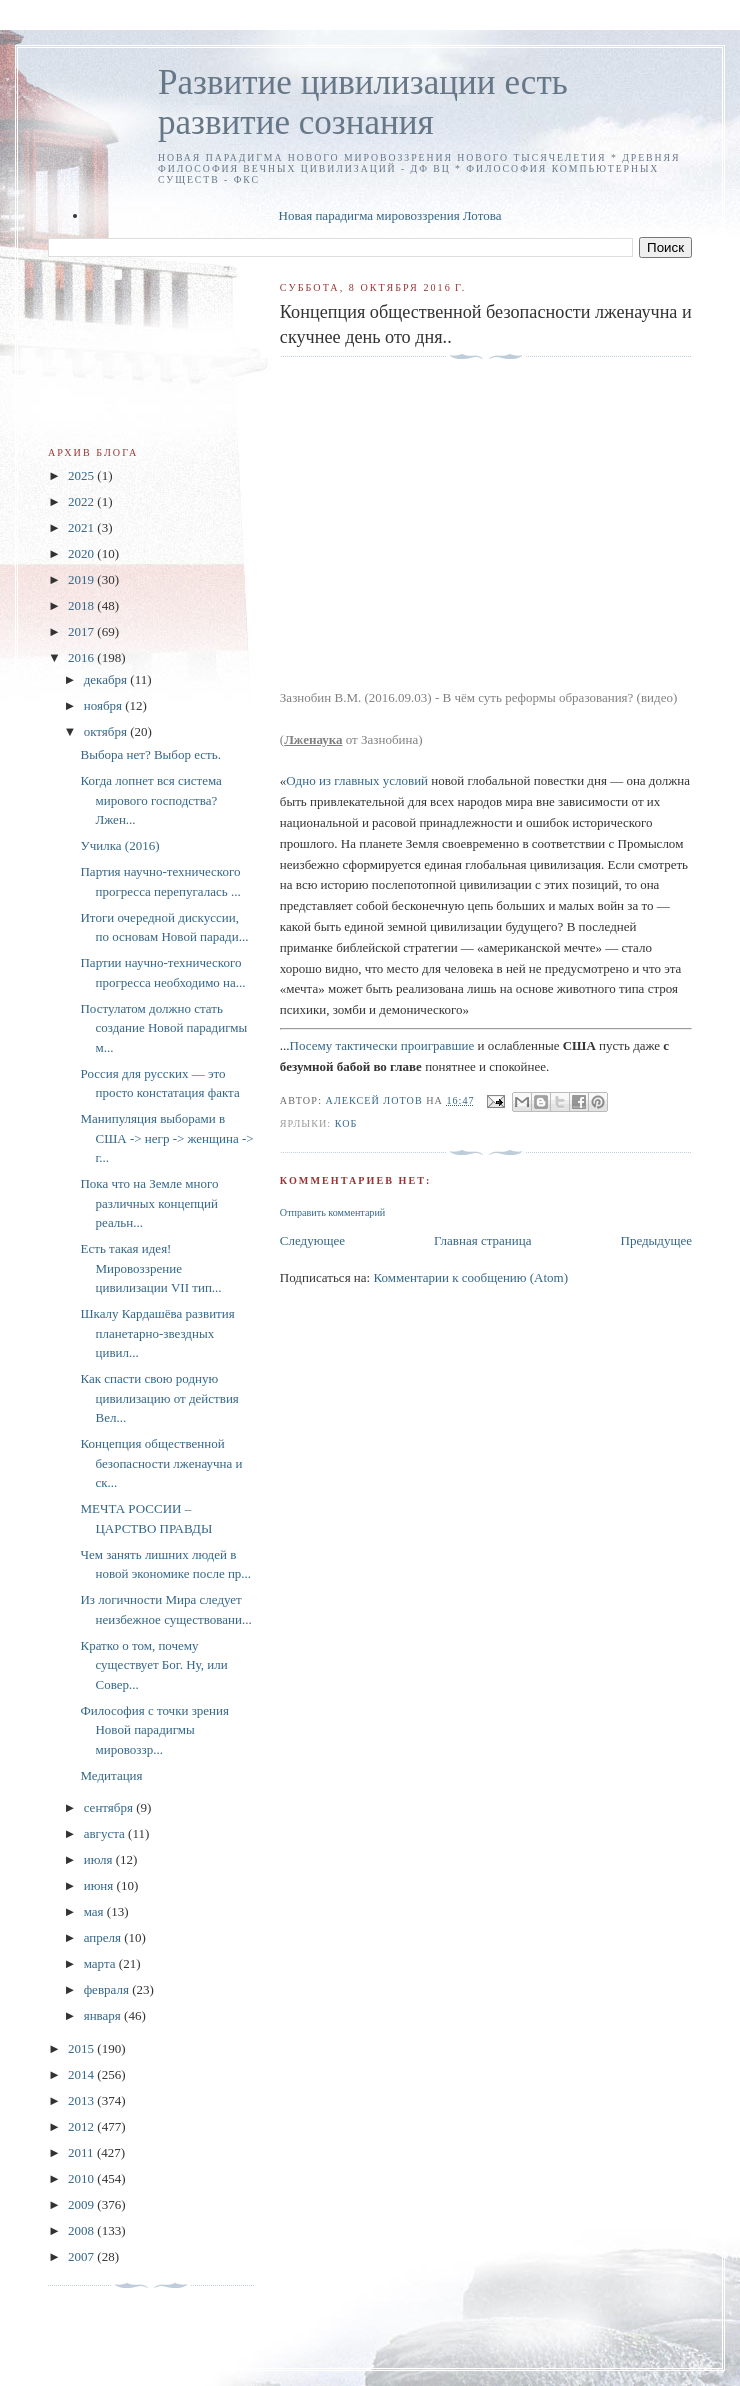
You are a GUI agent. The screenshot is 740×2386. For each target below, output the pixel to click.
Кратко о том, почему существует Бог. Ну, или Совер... (153, 1665)
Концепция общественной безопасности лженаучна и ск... (161, 1463)
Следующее (312, 1240)
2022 (82, 501)
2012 (82, 2126)
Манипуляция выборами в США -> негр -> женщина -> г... (166, 1138)
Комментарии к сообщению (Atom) (470, 1277)
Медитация (111, 1775)
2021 (82, 527)
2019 (82, 579)
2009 (82, 2204)
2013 (82, 2100)
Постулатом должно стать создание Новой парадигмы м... (163, 1028)
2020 (82, 553)
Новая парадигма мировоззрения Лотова (390, 215)
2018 (82, 605)
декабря (107, 679)
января (104, 2015)
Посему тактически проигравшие (382, 1045)
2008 (82, 2230)
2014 (82, 2074)
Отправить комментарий (332, 1212)
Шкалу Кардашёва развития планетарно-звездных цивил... (157, 1333)
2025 (82, 475)
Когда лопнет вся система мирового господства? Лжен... (150, 800)
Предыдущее (657, 1240)
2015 (82, 2048)
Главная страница (482, 1240)
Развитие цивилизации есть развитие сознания (363, 102)
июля (100, 1859)
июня (100, 1885)
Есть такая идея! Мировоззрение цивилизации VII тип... (150, 1268)
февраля (108, 1989)
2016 (82, 657)
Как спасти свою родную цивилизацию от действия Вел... (159, 1398)
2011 (82, 2152)
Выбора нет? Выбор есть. (150, 754)
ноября (105, 705)
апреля (104, 1937)
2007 (82, 2256)
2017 (82, 631)
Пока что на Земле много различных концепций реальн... (149, 1203)
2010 (82, 2178)
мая (95, 1911)
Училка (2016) (119, 845)
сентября (110, 1807)
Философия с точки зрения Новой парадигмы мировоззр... (154, 1730)
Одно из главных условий (357, 780)
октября (107, 731)
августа (106, 1833)
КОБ (346, 1123)
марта (101, 1963)
